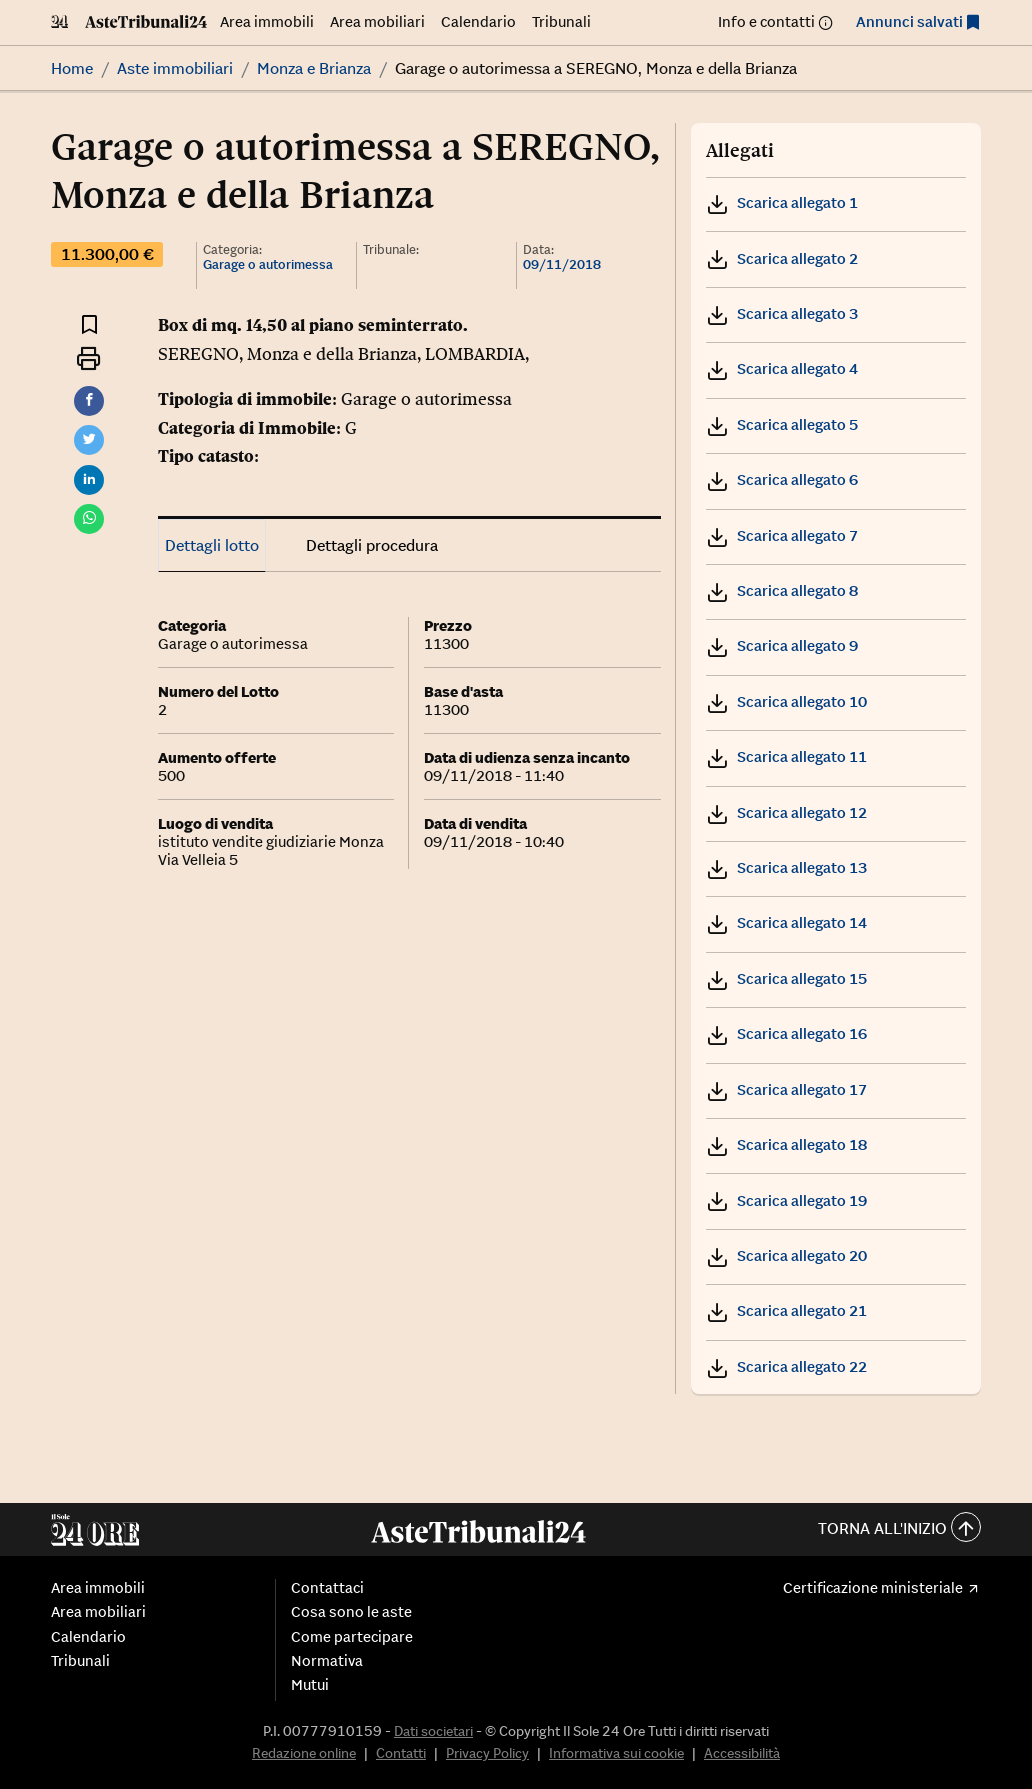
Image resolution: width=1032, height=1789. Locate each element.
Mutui (310, 1685)
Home (72, 68)
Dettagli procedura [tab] (372, 545)
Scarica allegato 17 (786, 1089)
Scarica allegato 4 (782, 368)
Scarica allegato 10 (786, 701)
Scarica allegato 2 (782, 258)
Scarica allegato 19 (786, 1200)
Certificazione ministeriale (873, 1588)
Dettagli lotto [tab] (212, 545)
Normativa (327, 1661)
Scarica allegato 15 (786, 978)
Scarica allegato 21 (786, 1310)
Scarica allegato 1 (782, 202)
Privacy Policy (487, 1753)
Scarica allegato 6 (782, 479)
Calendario (478, 21)
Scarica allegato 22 (786, 1366)
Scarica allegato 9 (782, 645)
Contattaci (327, 1588)
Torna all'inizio (899, 1529)
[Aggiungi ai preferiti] (89, 323)
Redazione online (304, 1753)
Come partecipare (352, 1637)
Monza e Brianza (314, 68)
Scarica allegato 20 (786, 1255)
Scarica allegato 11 (786, 756)
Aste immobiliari (175, 68)
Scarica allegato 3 (782, 313)
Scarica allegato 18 (786, 1144)
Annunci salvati (909, 21)
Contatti (401, 1753)
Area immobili (267, 21)
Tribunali (561, 21)
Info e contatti (766, 21)
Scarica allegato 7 (782, 535)
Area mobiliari (377, 21)
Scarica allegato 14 (786, 922)
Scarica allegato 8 (782, 590)
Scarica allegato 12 (786, 812)
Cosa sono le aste (351, 1612)
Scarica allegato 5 (782, 424)
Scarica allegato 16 (786, 1033)
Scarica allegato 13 (786, 867)
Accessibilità (742, 1753)
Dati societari (433, 1731)
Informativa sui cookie (616, 1753)
